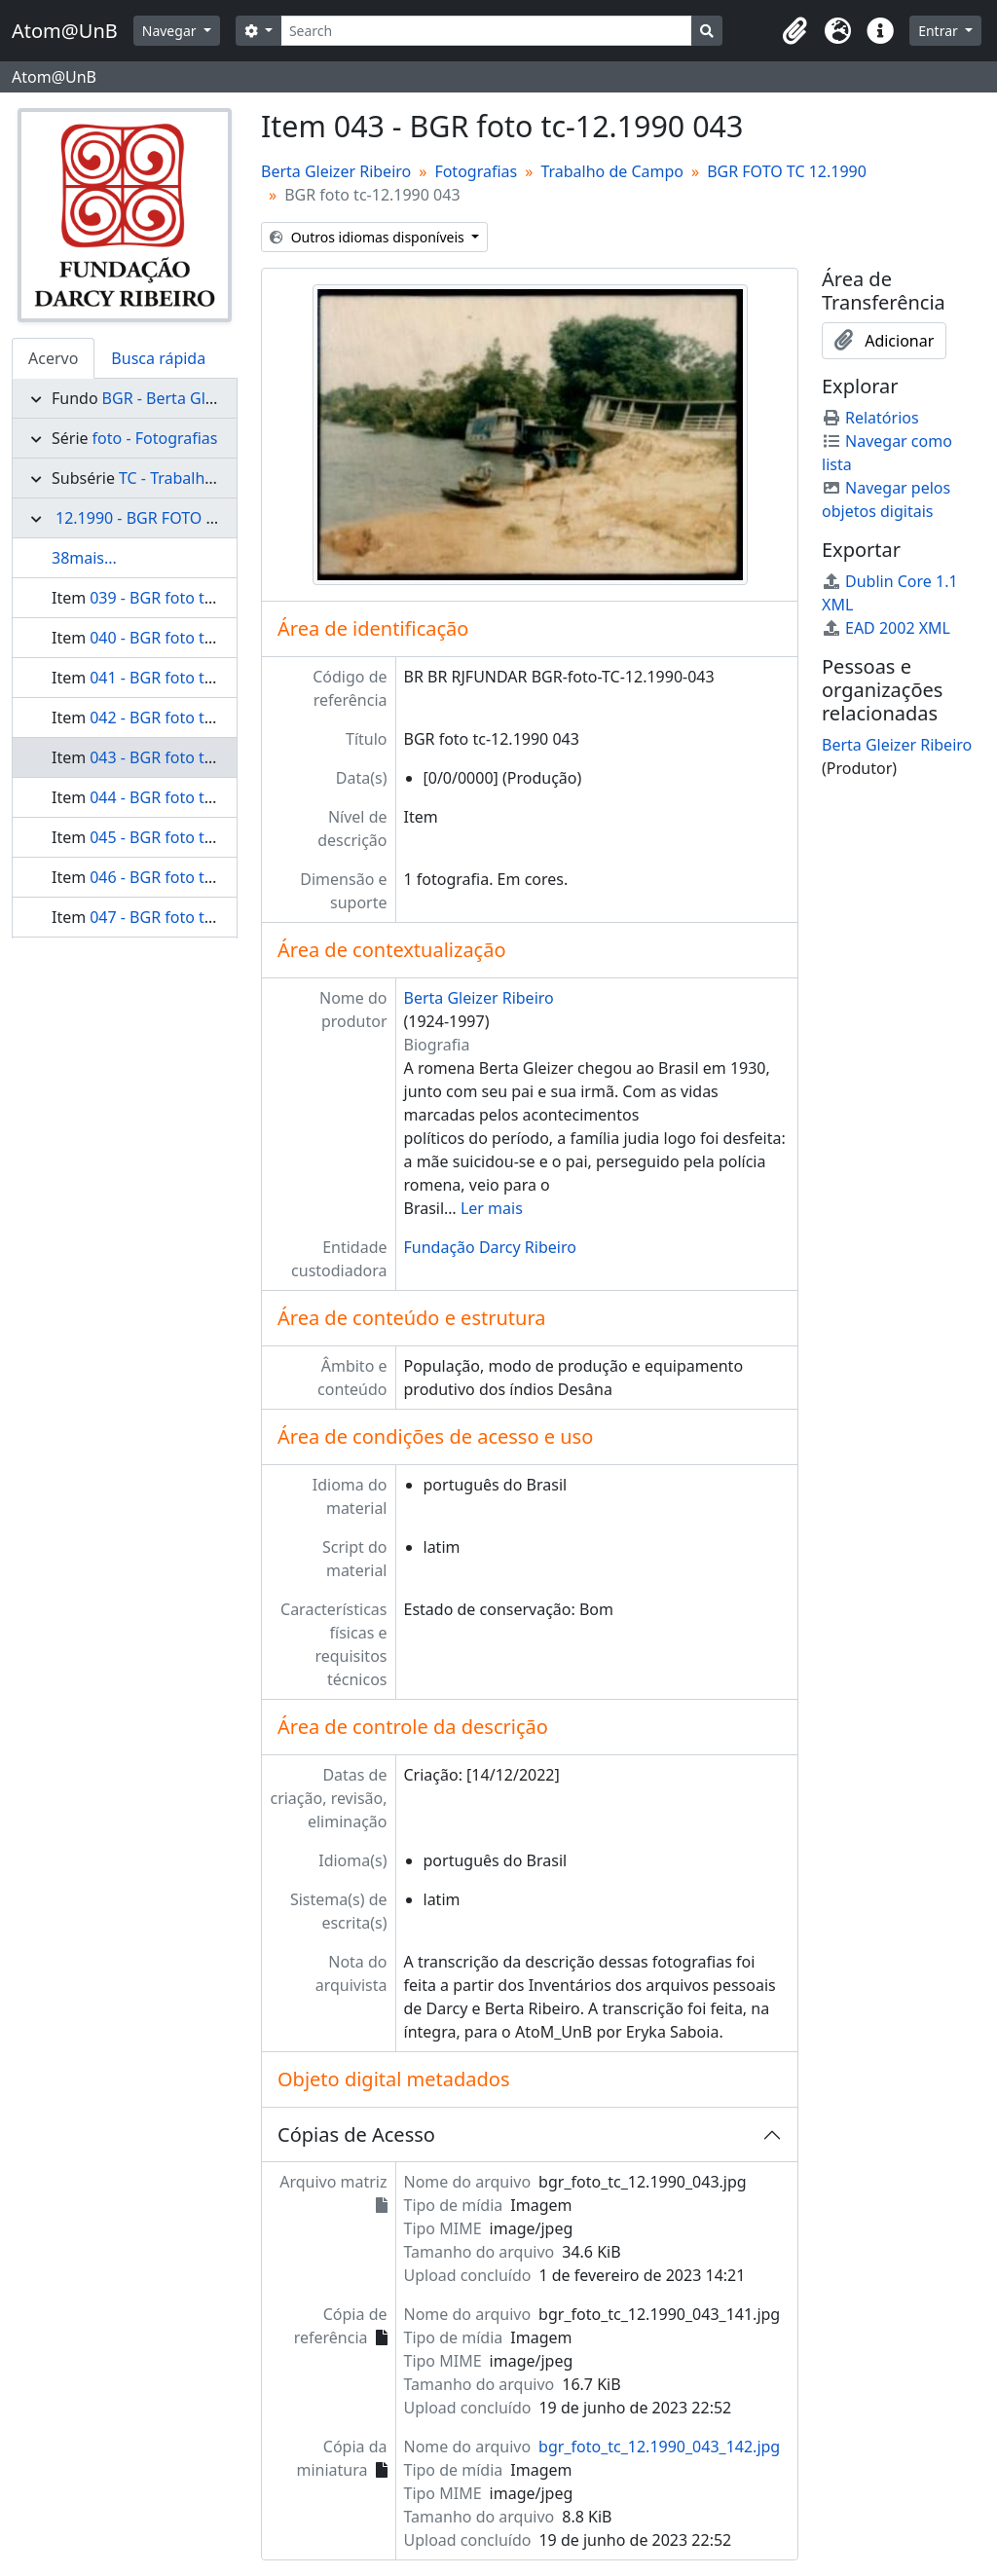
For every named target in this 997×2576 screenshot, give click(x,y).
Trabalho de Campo (611, 171)
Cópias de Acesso (356, 2134)
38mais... (84, 558)
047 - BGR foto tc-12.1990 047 (197, 917)
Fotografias (475, 171)
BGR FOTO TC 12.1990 (787, 171)
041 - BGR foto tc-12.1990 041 (197, 677)
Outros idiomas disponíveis (368, 237)
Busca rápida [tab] (158, 358)
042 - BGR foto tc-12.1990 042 (197, 717)
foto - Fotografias (155, 438)
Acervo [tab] (53, 358)
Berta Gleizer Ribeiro (336, 171)
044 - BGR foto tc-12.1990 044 (197, 797)
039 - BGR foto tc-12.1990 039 (197, 597)
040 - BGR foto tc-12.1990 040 (197, 637)
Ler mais (492, 1208)
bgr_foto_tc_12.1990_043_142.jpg (659, 2446)
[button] (794, 31)
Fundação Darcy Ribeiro (490, 1247)
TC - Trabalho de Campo (206, 478)
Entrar (939, 30)
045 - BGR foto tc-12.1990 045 (197, 837)
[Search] (486, 31)
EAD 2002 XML (886, 628)
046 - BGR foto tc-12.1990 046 (197, 877)
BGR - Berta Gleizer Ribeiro (199, 398)
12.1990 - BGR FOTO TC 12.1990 (170, 518)
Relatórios (870, 417)
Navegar (171, 30)
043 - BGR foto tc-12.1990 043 (197, 757)
